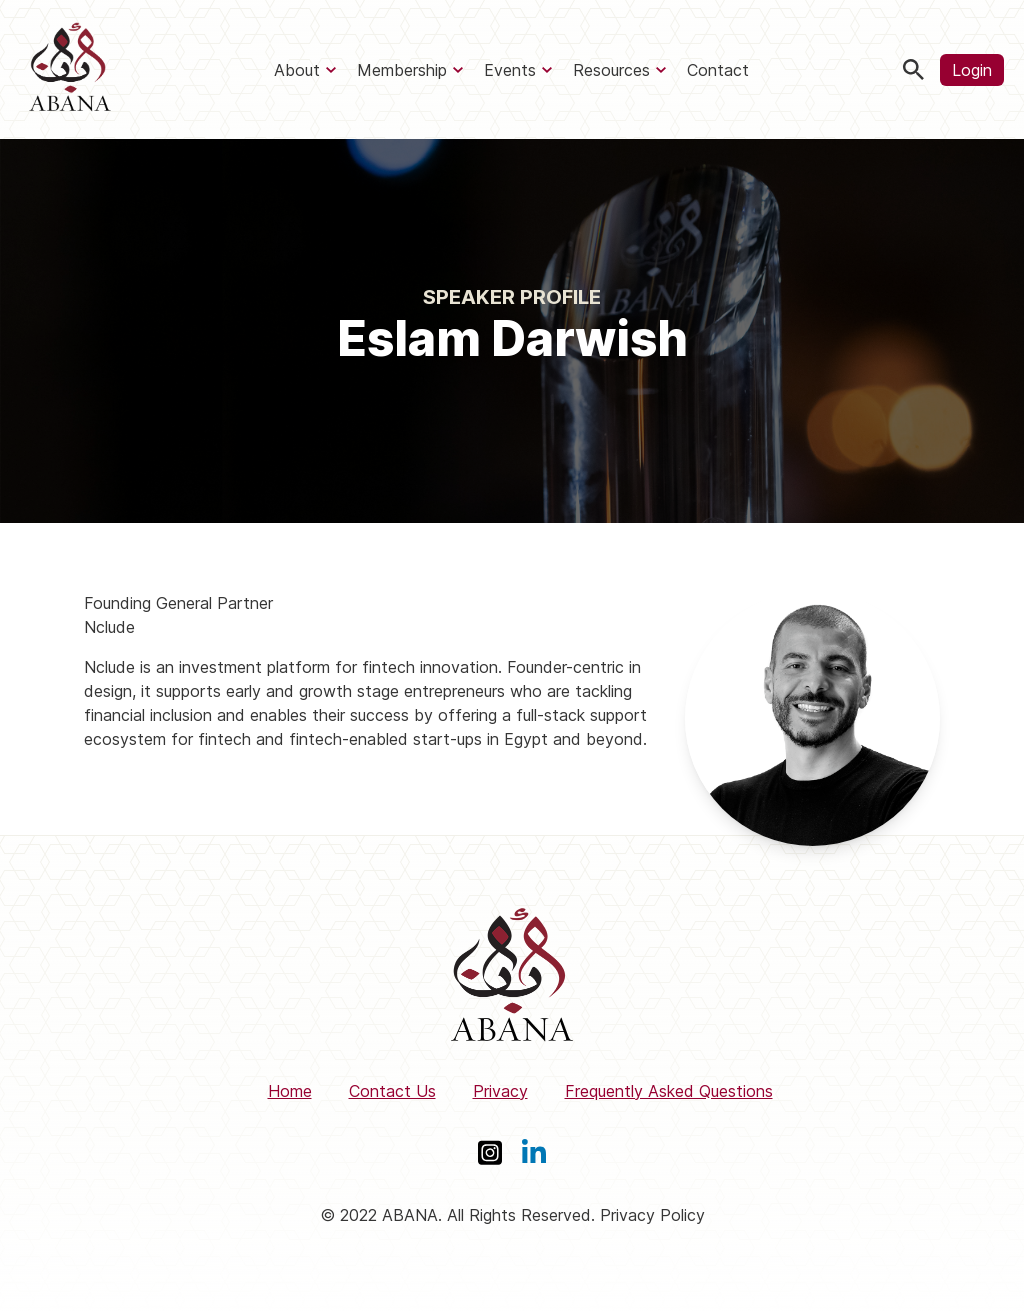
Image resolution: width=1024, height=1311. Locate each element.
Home (290, 1091)
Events (510, 70)
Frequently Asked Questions (669, 1091)
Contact (718, 70)
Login (972, 70)
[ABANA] (70, 69)
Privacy (500, 1091)
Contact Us (392, 1091)
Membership (402, 70)
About (297, 70)
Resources (611, 70)
